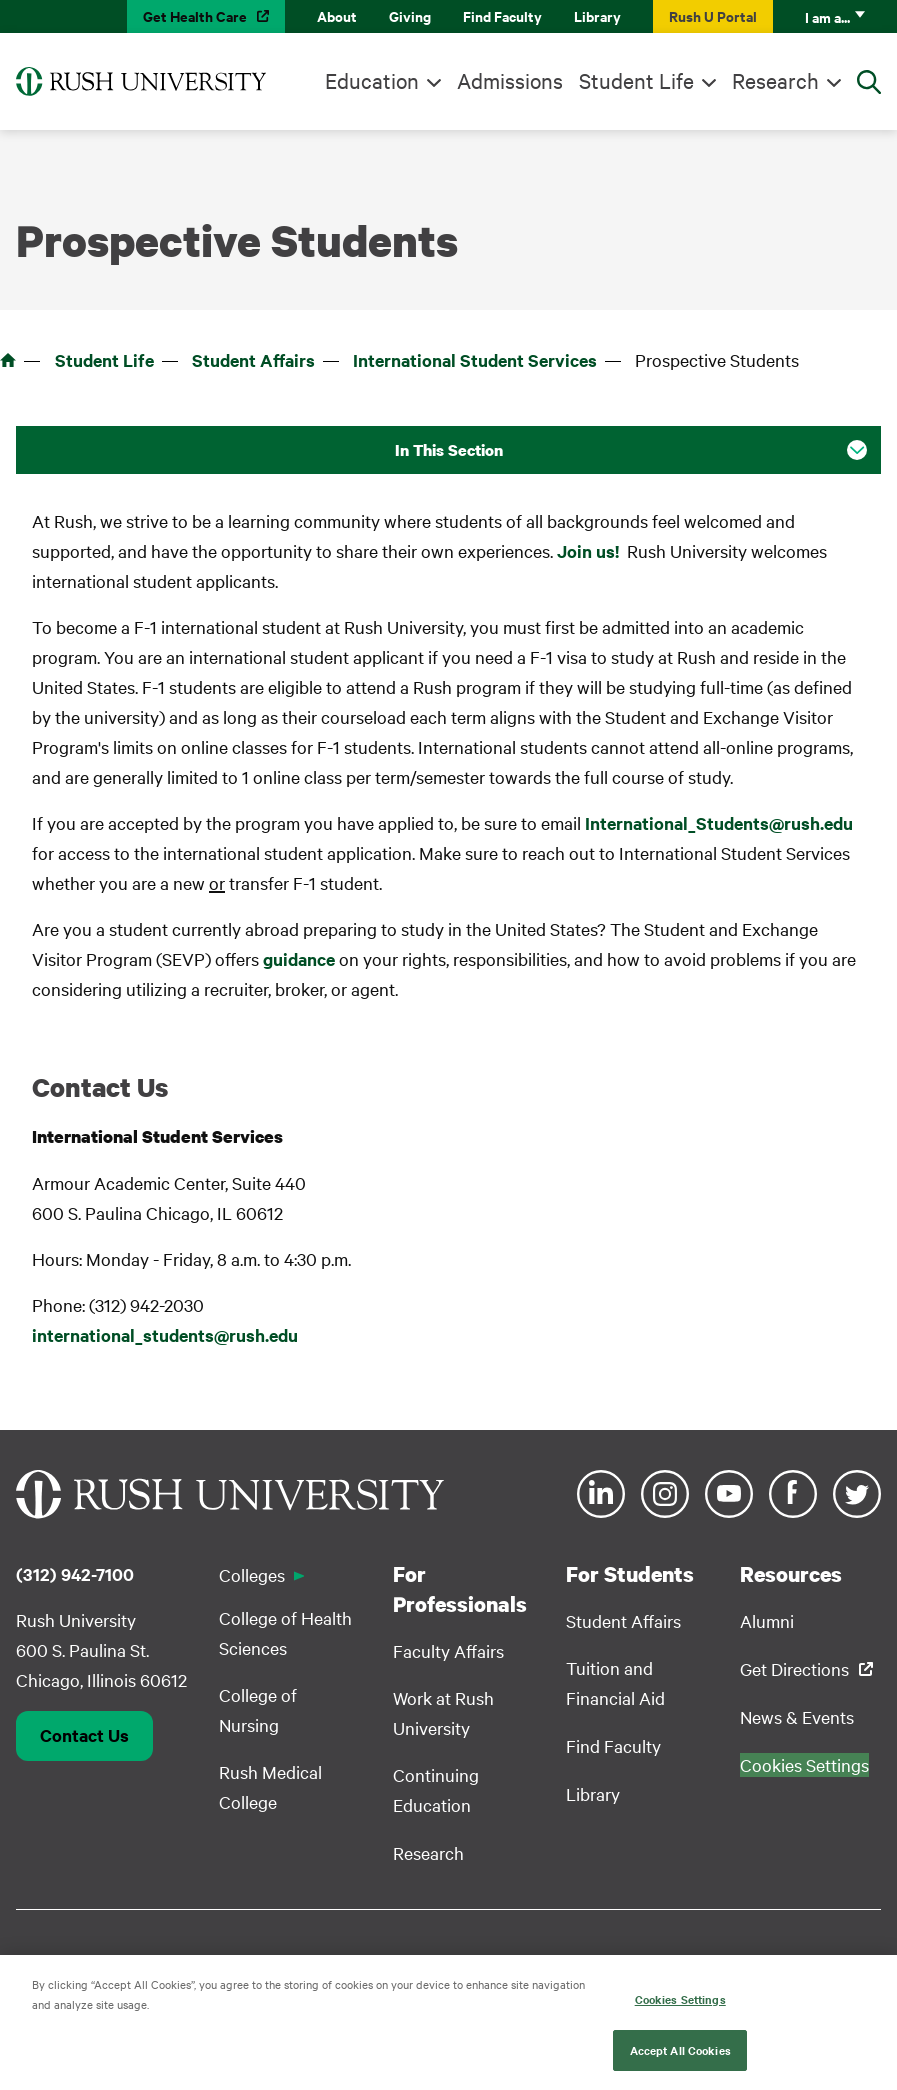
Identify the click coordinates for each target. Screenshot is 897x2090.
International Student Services (475, 360)
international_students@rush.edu (165, 1335)
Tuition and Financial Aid (615, 1682)
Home (8, 360)
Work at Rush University (443, 1712)
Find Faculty (502, 15)
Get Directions (794, 1668)
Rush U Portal (713, 15)
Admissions (510, 80)
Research (775, 80)
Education (372, 80)
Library (597, 15)
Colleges (252, 1574)
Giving (410, 15)
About (337, 15)
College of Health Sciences (285, 1632)
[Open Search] (869, 82)
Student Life (636, 80)
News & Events (797, 1716)
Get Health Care (195, 15)
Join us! (588, 551)
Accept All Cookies (680, 2058)
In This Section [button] (449, 450)
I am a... (827, 16)
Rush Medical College (270, 1786)
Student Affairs (253, 360)
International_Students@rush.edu (719, 823)
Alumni (767, 1620)
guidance (299, 959)
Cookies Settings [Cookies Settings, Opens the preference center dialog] (680, 2007)
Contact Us (84, 1735)
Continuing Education (436, 1789)
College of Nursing (258, 1709)
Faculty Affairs (448, 1650)
